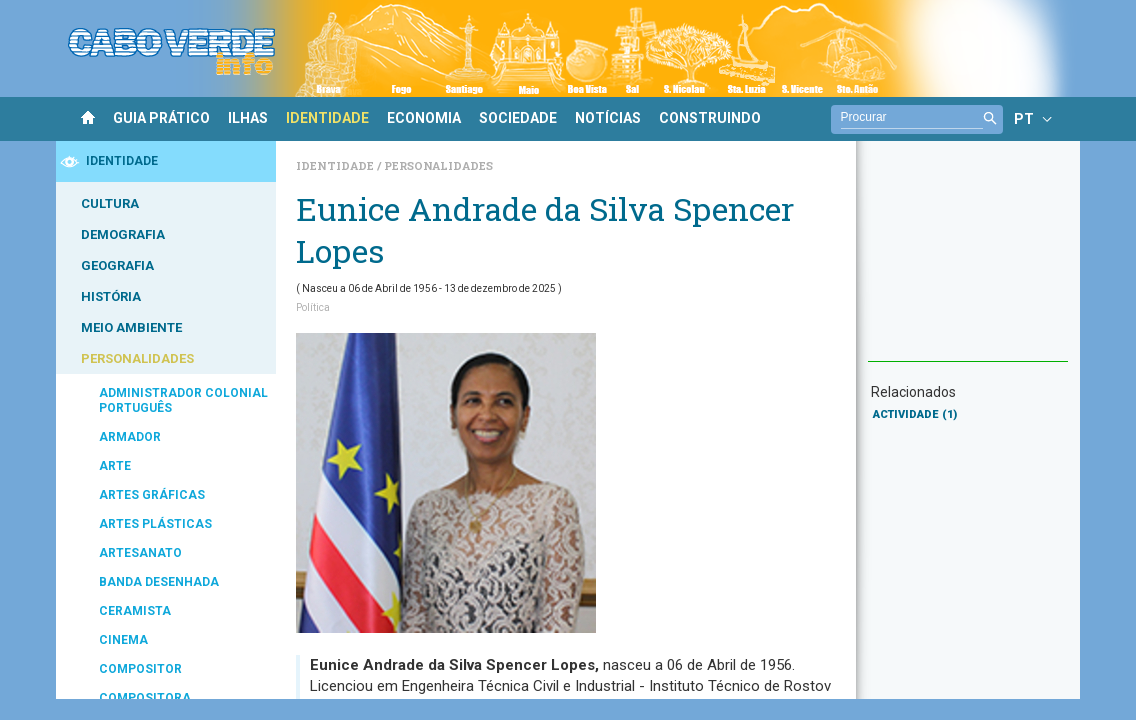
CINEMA (123, 640)
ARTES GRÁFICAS (152, 495)
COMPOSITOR (140, 669)
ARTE (115, 466)
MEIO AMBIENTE (131, 327)
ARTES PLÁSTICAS (155, 524)
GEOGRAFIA (117, 265)
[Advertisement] (968, 261)
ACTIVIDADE (915, 414)
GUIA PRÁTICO (161, 118)
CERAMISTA (135, 611)
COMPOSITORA (145, 698)
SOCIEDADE (518, 118)
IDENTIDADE (327, 118)
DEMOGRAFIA (123, 234)
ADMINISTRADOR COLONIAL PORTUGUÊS (183, 400)
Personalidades (438, 165)
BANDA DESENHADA (159, 582)
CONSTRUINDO (710, 118)
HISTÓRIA (111, 296)
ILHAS (248, 118)
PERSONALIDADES (137, 358)
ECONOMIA (424, 118)
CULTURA (110, 203)
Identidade (336, 165)
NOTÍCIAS (608, 118)
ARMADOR (130, 437)
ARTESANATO (140, 553)
